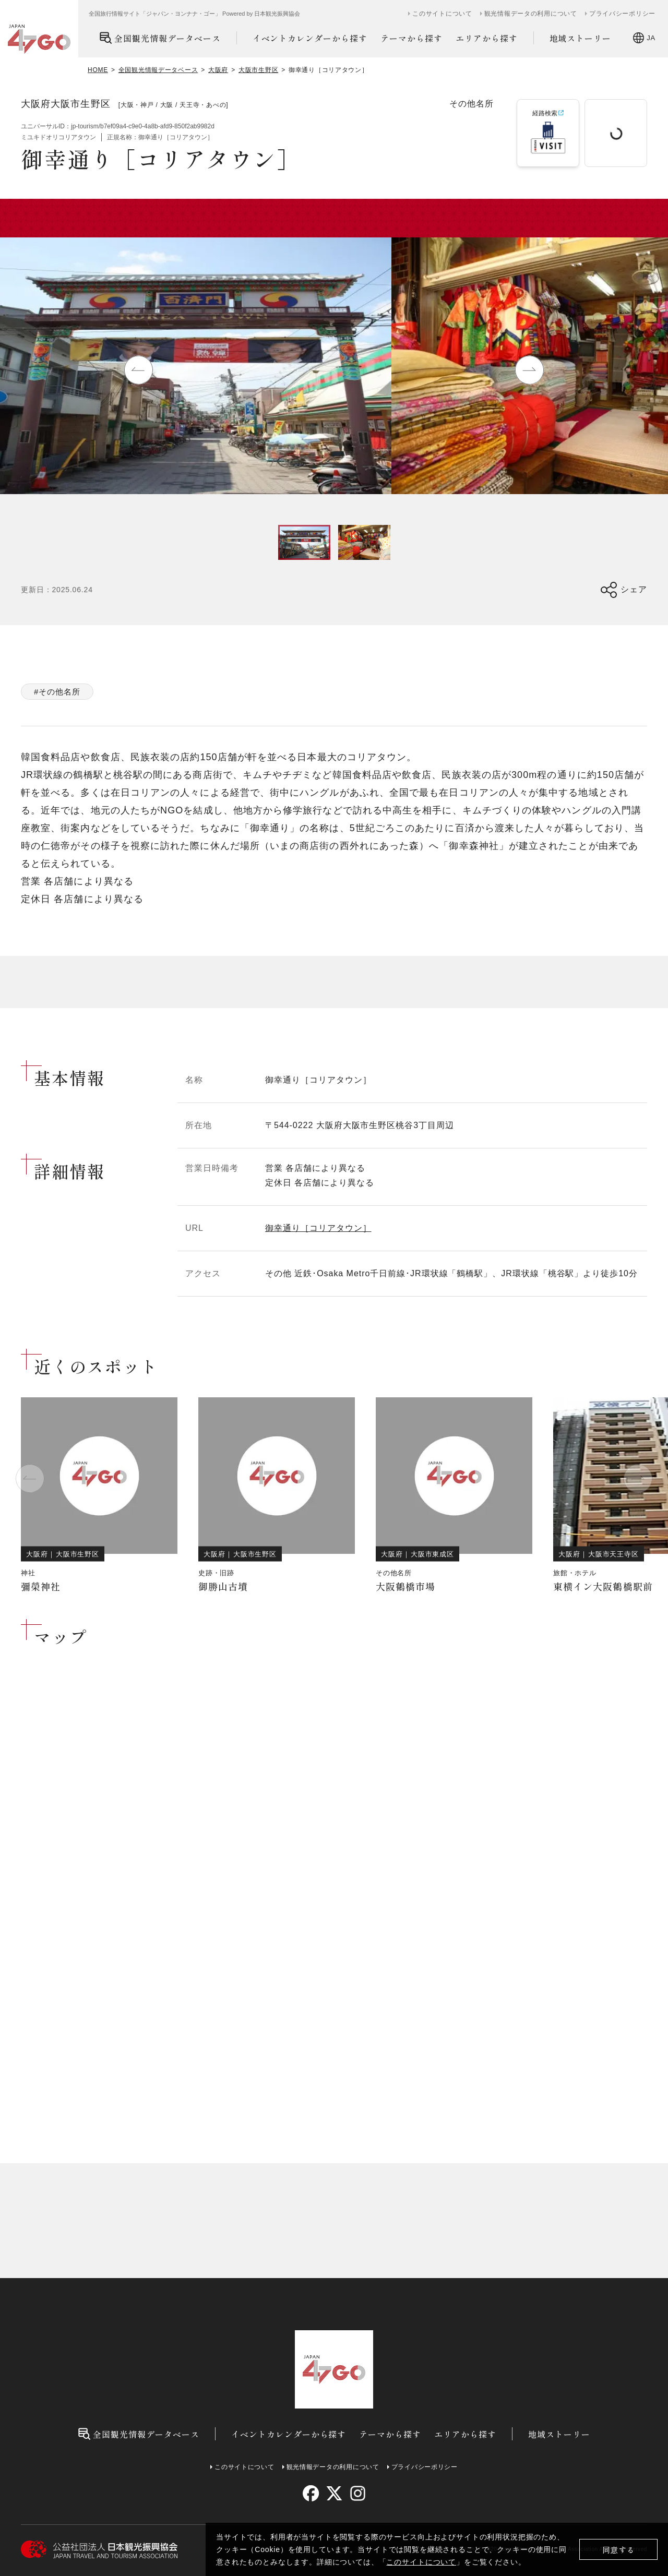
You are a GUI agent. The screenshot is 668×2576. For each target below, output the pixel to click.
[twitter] (334, 2493)
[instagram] (357, 2493)
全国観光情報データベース (160, 37)
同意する (618, 2549)
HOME (98, 70)
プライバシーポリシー (622, 13)
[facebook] (311, 2493)
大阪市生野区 (258, 70)
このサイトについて (421, 2562)
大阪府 (218, 70)
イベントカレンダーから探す (310, 38)
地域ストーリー (581, 38)
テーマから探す (411, 38)
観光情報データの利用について (530, 13)
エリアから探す (487, 38)
